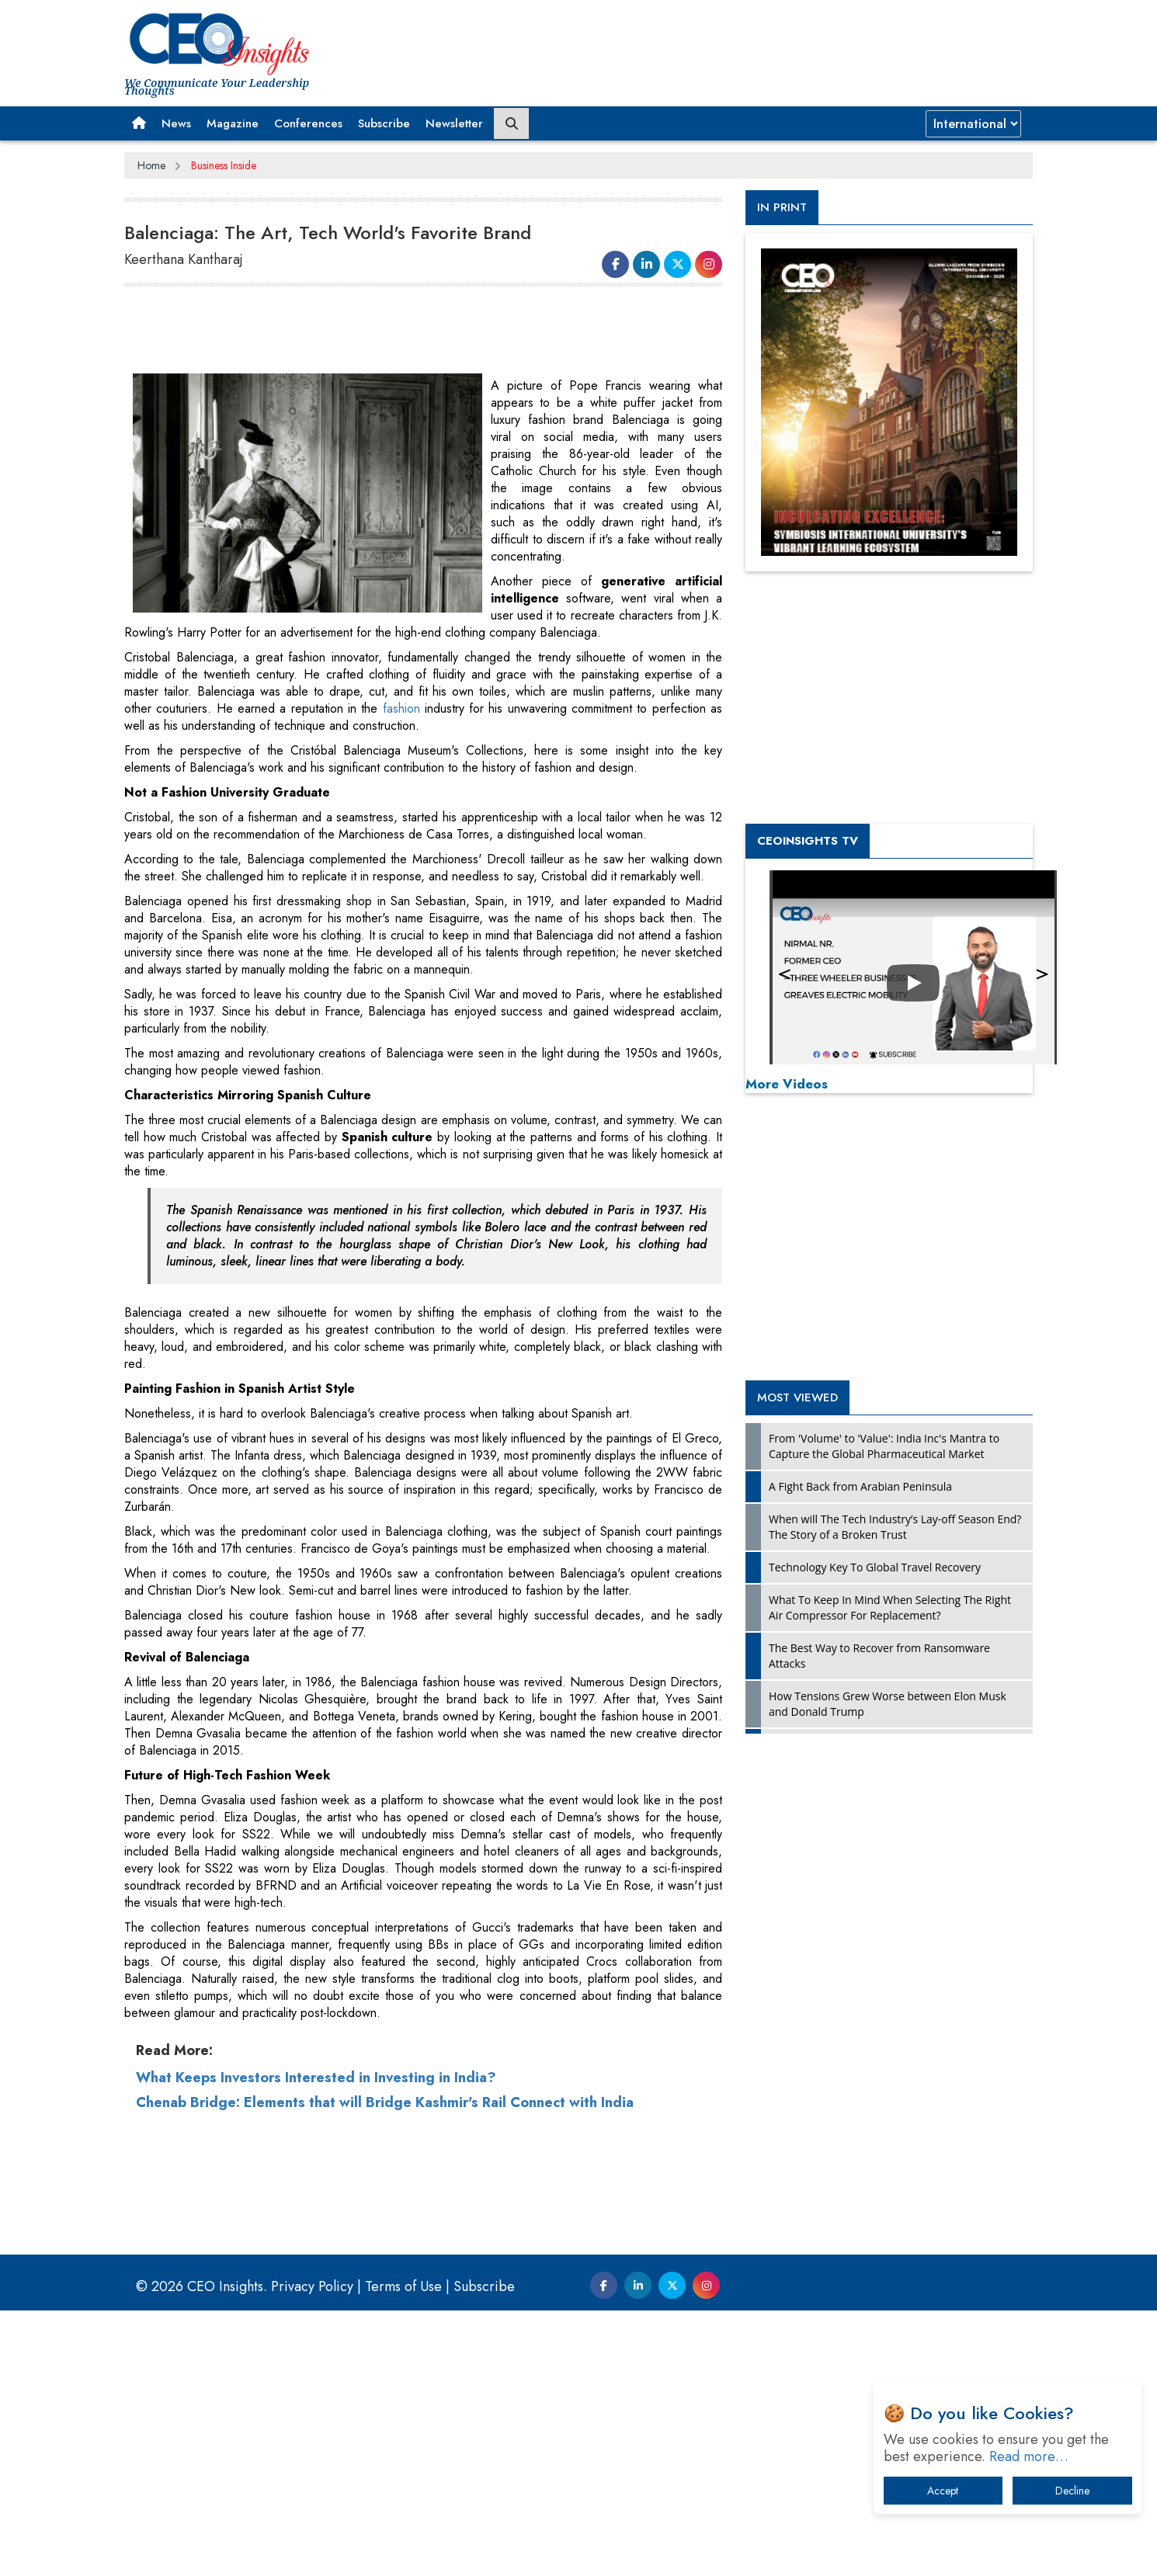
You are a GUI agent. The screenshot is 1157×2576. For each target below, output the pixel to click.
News (176, 123)
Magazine (233, 123)
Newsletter (454, 123)
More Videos (786, 1083)
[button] (139, 123)
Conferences (308, 123)
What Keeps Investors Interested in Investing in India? (316, 2343)
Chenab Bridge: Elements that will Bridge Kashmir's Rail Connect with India (385, 2368)
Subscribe (384, 123)
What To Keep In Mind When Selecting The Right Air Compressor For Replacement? (890, 1607)
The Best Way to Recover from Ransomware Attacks (879, 1655)
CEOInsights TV (807, 840)
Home (151, 165)
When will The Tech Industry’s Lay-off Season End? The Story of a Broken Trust (895, 1527)
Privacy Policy (312, 2552)
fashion (401, 708)
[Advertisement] (407, 331)
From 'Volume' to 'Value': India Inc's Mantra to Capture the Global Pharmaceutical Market (884, 1446)
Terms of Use (403, 2552)
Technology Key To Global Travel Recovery (875, 1567)
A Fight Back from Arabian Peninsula (860, 1486)
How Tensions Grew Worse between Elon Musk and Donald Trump (887, 1704)
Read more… (1028, 2456)
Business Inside (223, 165)
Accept (942, 2490)
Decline (1072, 2490)
